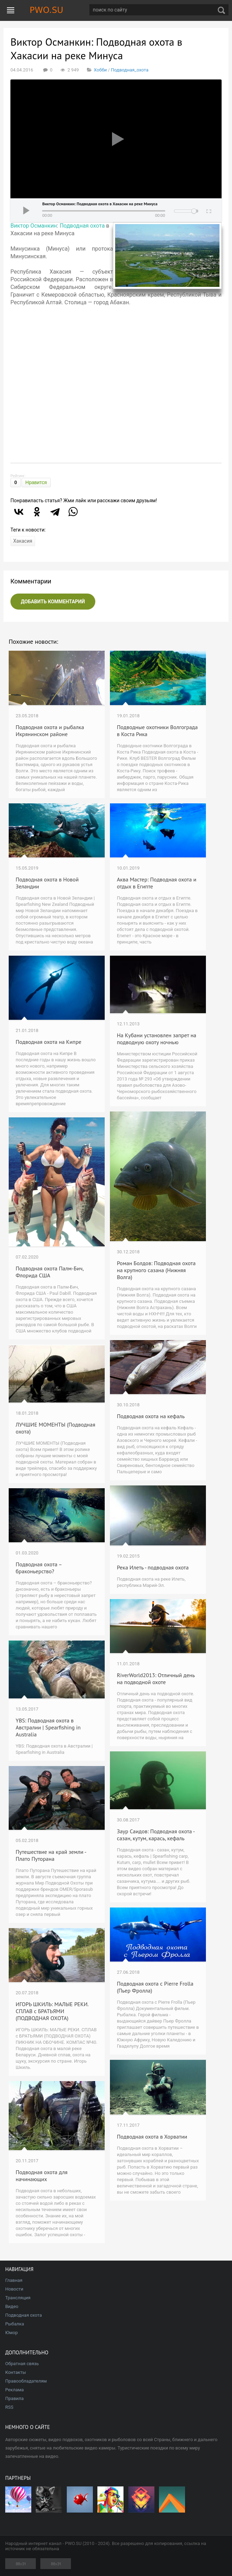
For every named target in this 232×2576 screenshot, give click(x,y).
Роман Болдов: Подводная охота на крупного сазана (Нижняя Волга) (156, 1270)
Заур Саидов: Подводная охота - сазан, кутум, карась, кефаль (155, 1835)
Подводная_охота (130, 69)
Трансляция (18, 2297)
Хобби (100, 69)
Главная (13, 2280)
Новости (14, 2289)
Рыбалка (14, 2323)
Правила (14, 2398)
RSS (9, 2407)
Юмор (11, 2332)
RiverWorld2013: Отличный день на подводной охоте (156, 1679)
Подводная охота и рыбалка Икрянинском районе (50, 730)
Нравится (36, 482)
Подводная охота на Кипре (48, 1041)
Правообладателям (26, 2381)
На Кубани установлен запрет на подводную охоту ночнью (156, 1039)
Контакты (15, 2372)
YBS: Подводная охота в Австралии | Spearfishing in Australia (48, 1727)
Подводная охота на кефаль (151, 1416)
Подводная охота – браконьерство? (39, 1568)
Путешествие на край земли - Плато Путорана (51, 1855)
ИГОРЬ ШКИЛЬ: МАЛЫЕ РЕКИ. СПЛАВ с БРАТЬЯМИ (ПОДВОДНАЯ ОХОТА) (52, 2011)
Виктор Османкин (33, 225)
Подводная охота (82, 225)
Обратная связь (22, 2363)
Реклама (14, 2389)
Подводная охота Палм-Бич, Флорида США (49, 1272)
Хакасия (22, 541)
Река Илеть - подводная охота (153, 1567)
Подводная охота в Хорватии (152, 2136)
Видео (11, 2306)
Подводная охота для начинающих (41, 2176)
